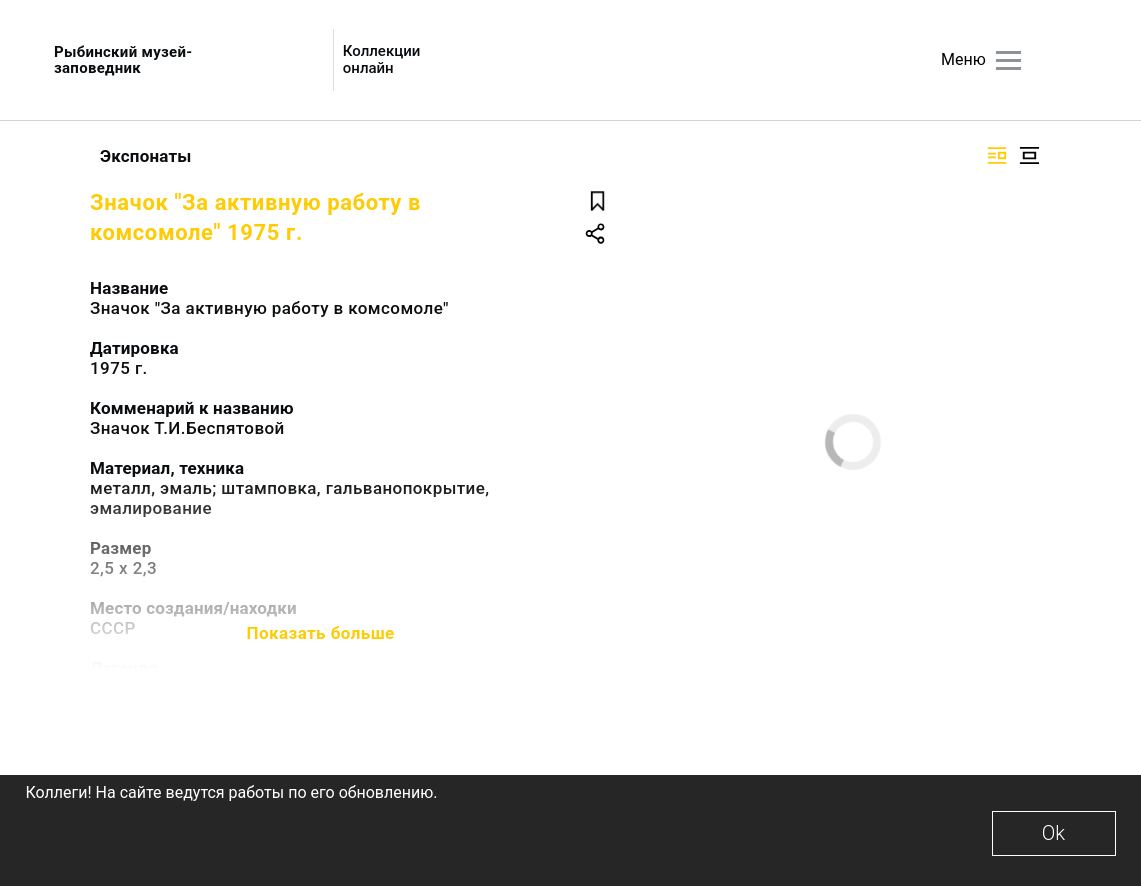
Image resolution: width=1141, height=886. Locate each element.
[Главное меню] (1008, 60)
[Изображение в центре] (1029, 155)
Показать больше (321, 633)
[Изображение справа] (997, 155)
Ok (1053, 833)
